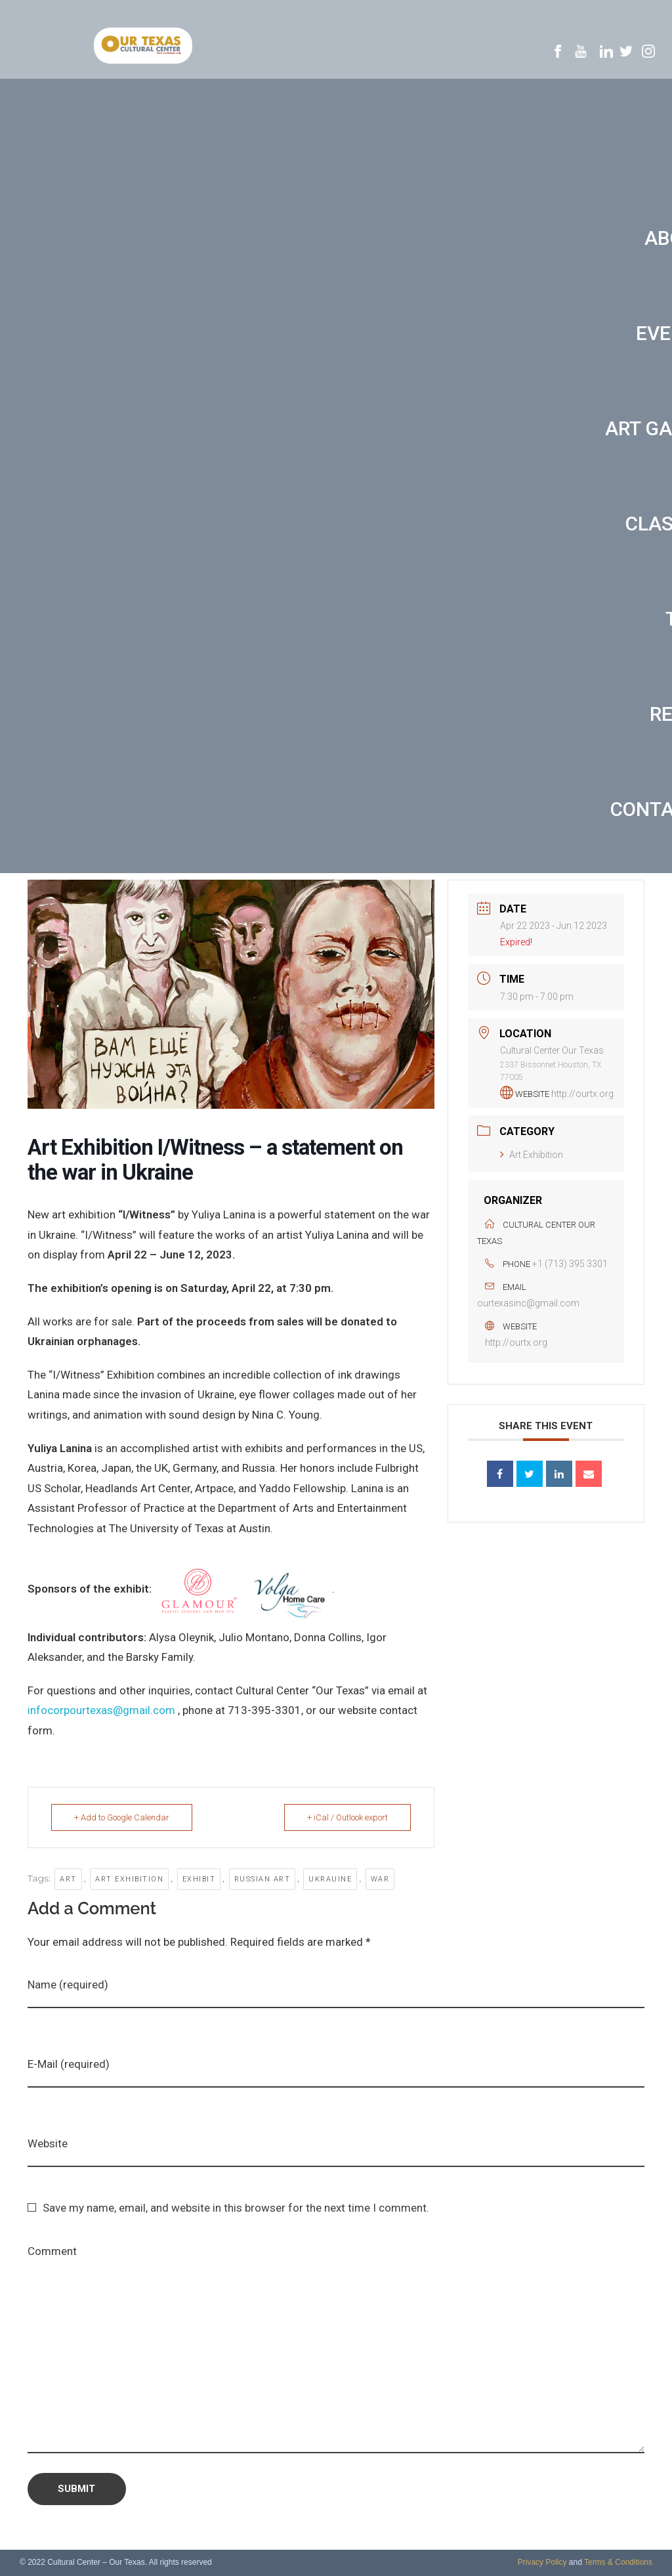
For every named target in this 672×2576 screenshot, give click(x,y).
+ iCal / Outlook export (347, 1817)
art (68, 1879)
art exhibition (129, 1879)
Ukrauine (330, 1879)
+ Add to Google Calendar (121, 1817)
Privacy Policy (542, 2562)
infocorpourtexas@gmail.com (101, 1710)
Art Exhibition (531, 1154)
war (380, 1879)
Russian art (262, 1879)
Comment (52, 2251)
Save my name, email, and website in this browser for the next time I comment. (236, 2207)
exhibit (199, 1879)
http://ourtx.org (582, 1093)
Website (48, 2143)
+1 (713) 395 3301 (570, 1263)
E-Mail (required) (69, 2064)
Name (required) (68, 1984)
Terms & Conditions (618, 2562)
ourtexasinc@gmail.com (528, 1303)
